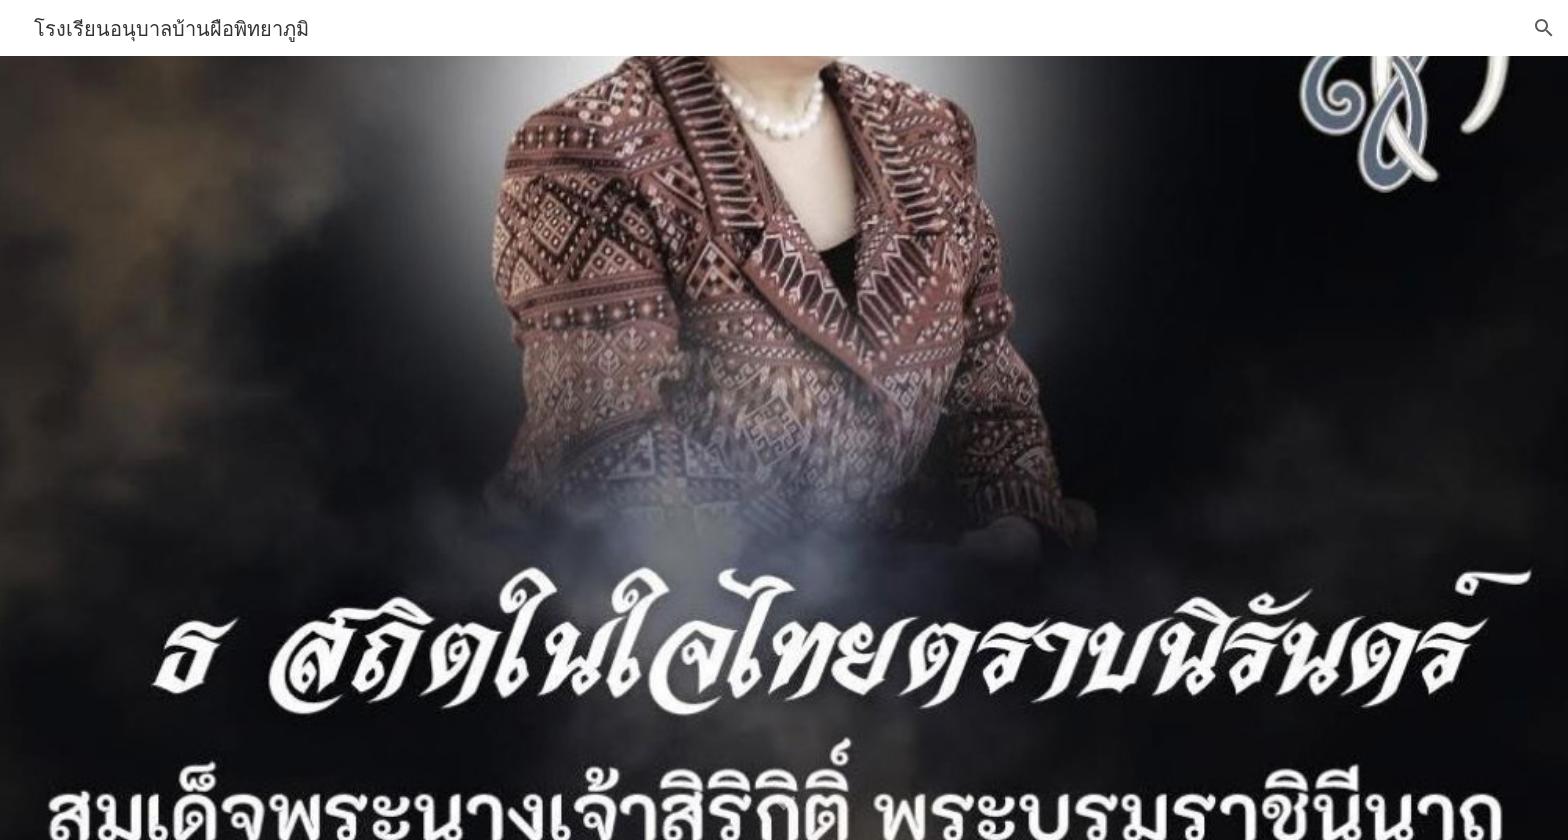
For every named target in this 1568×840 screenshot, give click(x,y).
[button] (1544, 28)
